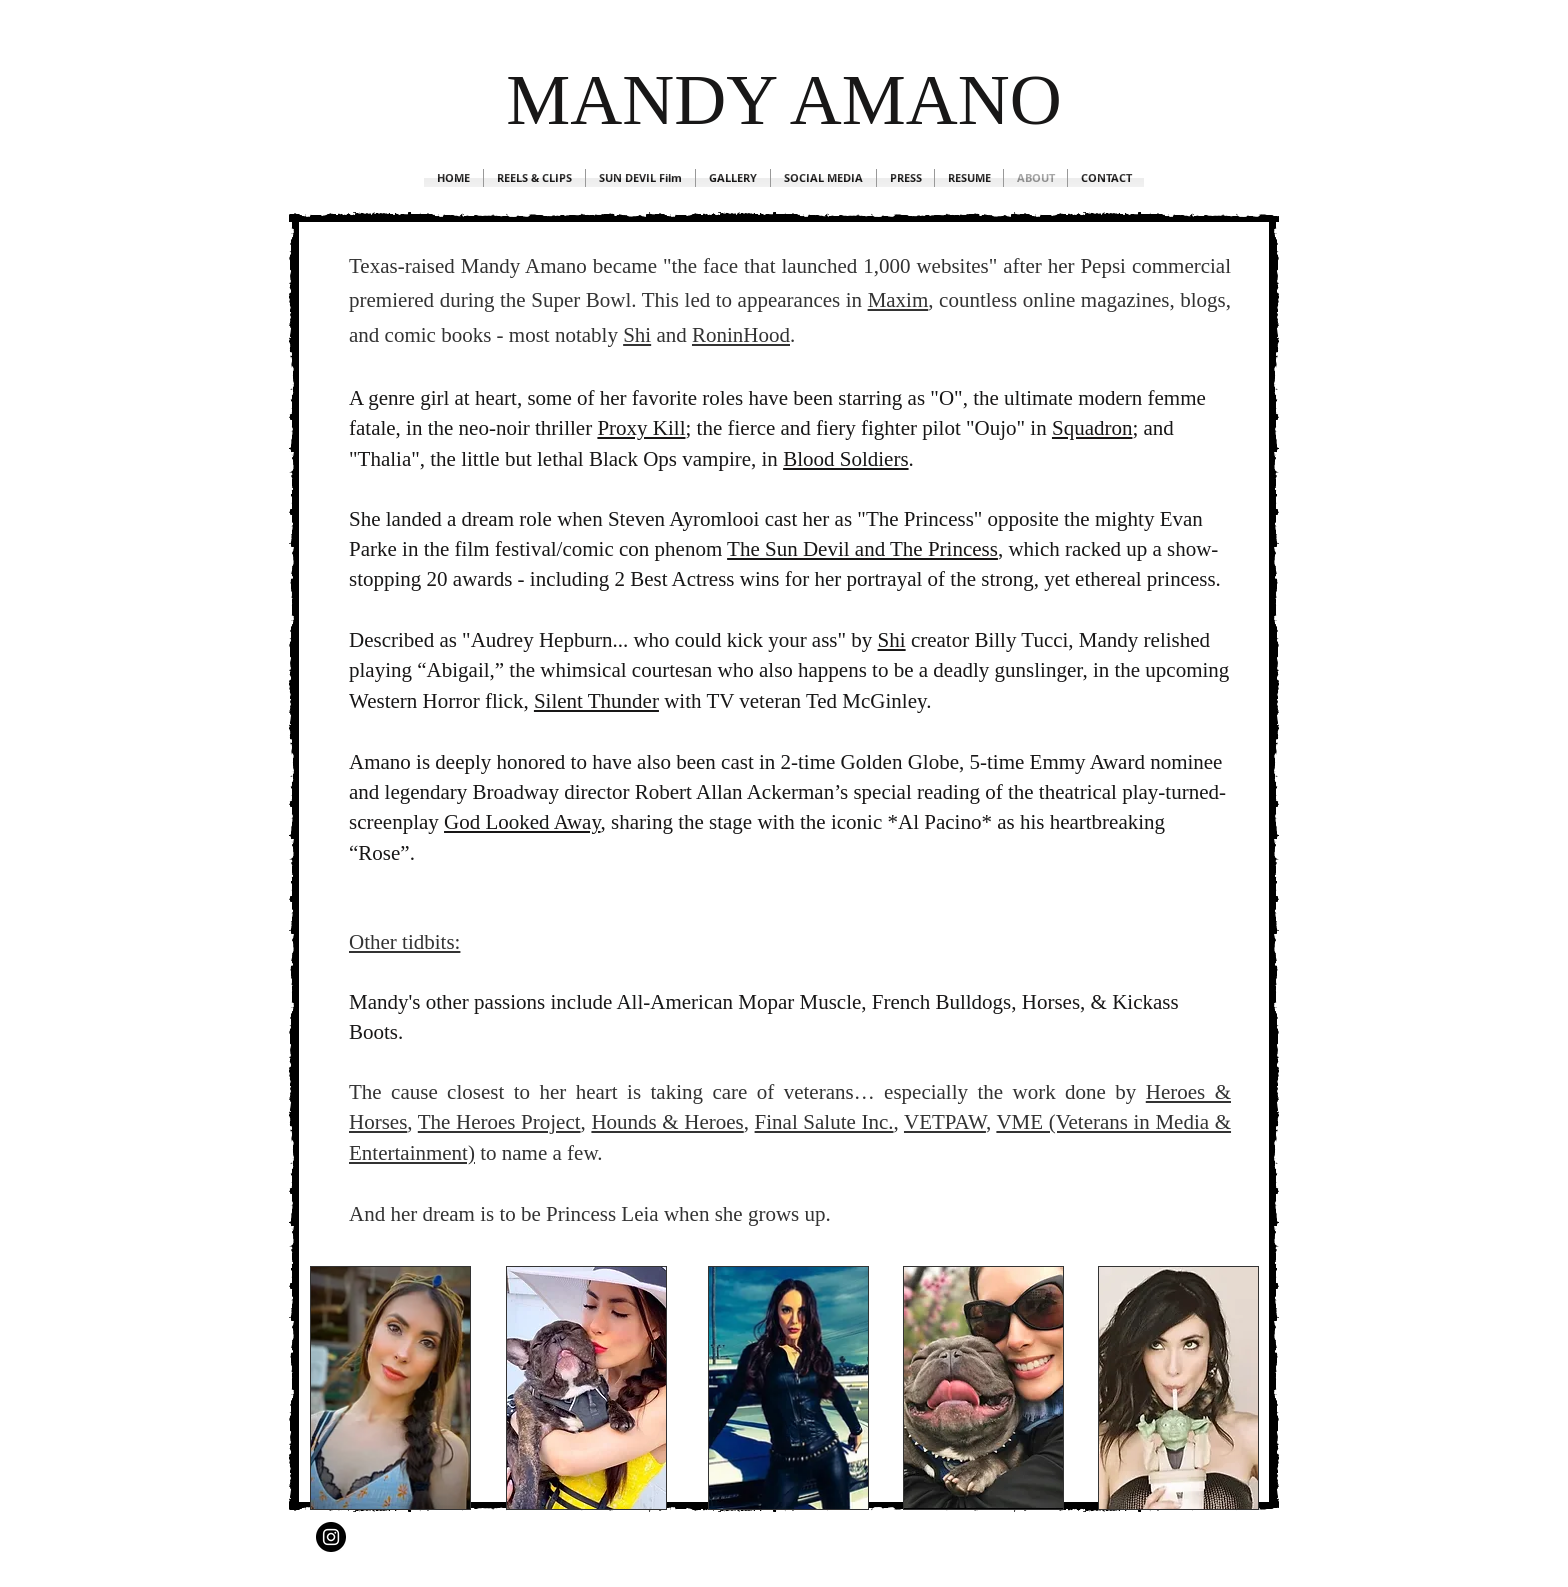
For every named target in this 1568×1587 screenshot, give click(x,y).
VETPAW (945, 1122)
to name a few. (541, 1153)
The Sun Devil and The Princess (862, 549)
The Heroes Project (499, 1122)
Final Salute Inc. (824, 1122)
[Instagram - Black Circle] (331, 1537)
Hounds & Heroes (667, 1122)
